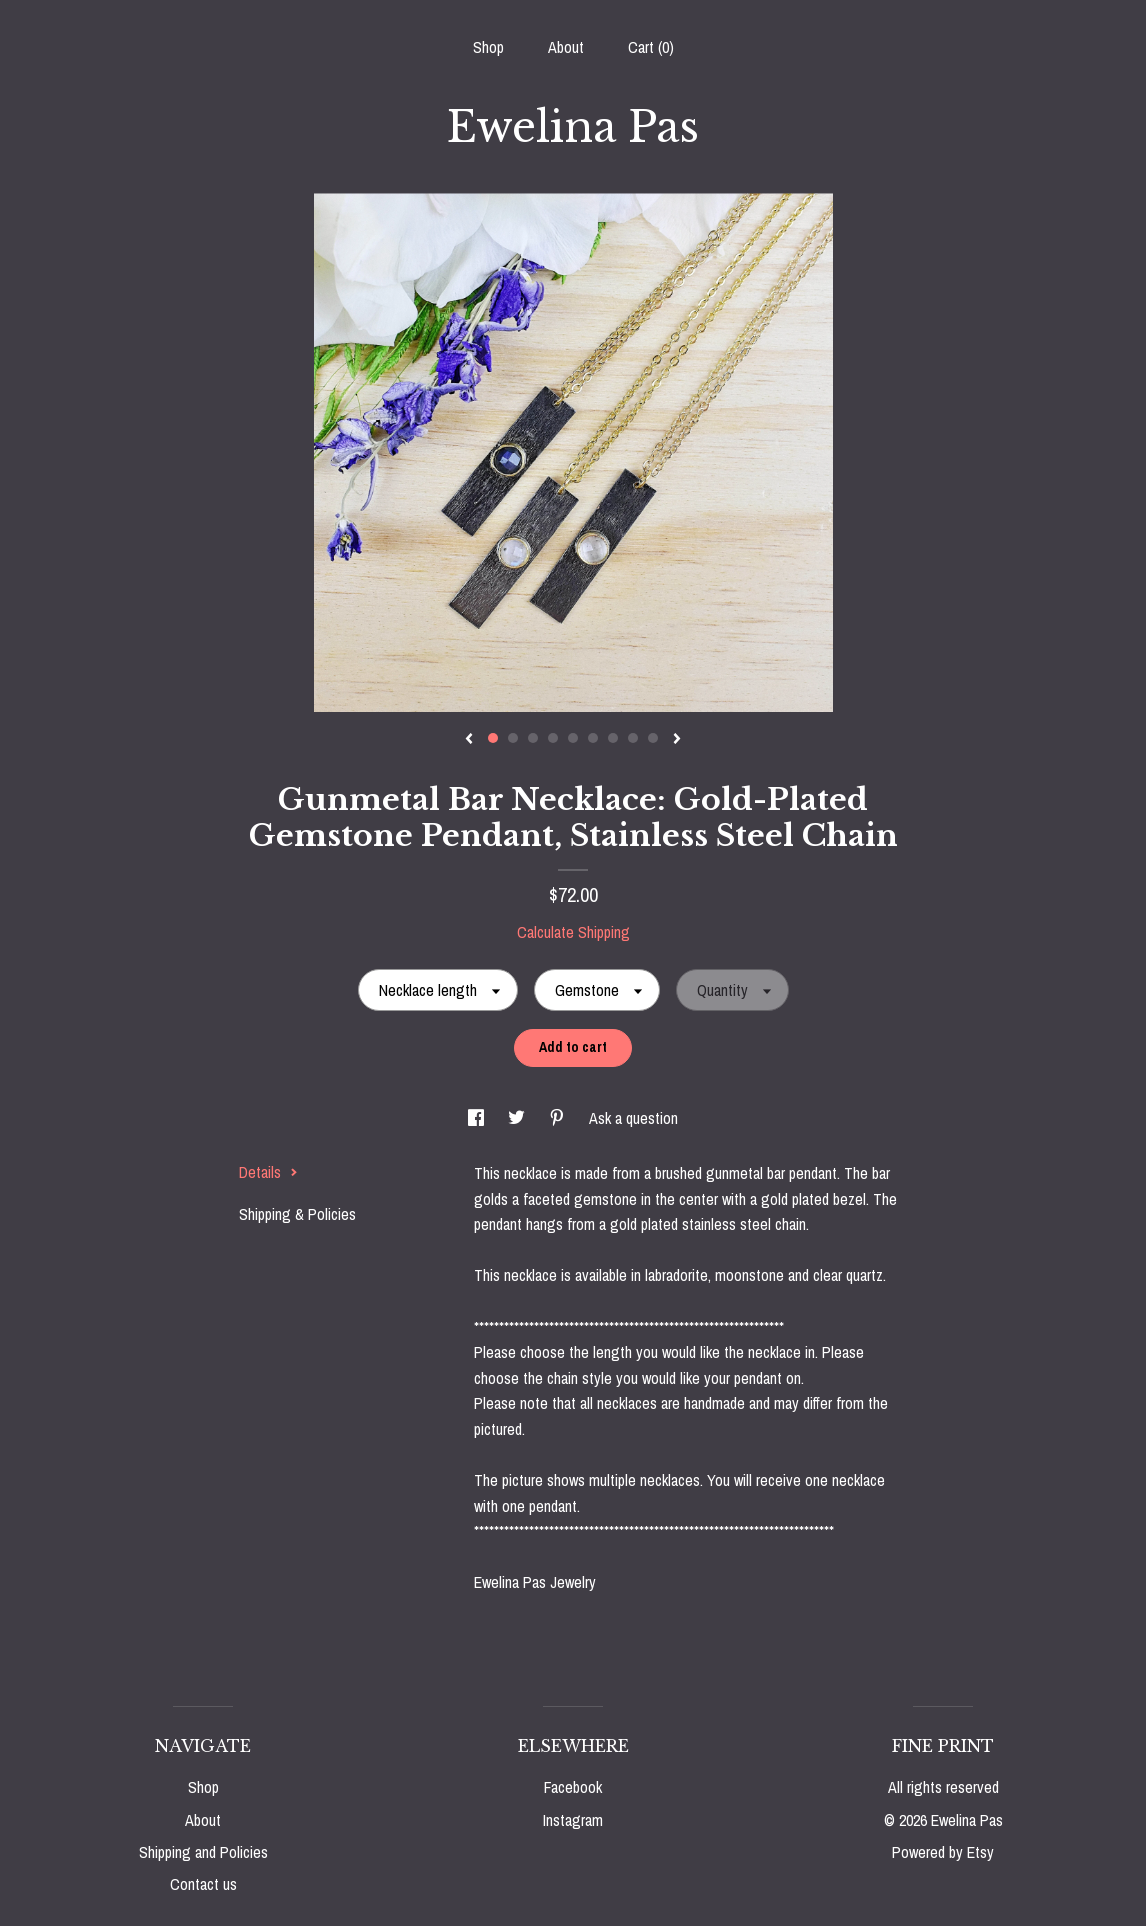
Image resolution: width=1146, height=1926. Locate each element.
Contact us (203, 1884)
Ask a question (633, 1118)
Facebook (573, 1787)
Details (268, 1172)
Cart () (651, 47)
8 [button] (633, 738)
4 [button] (553, 738)
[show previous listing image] (469, 740)
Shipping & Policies (297, 1214)
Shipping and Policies (203, 1852)
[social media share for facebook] (478, 1118)
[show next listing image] (677, 740)
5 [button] (573, 738)
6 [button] (593, 738)
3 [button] (533, 738)
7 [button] (613, 738)
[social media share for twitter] (518, 1118)
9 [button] (653, 738)
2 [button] (513, 738)
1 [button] (493, 738)
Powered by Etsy (943, 1852)
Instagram (573, 1820)
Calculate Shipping (573, 932)
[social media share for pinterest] (559, 1118)
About (566, 47)
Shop (488, 47)
